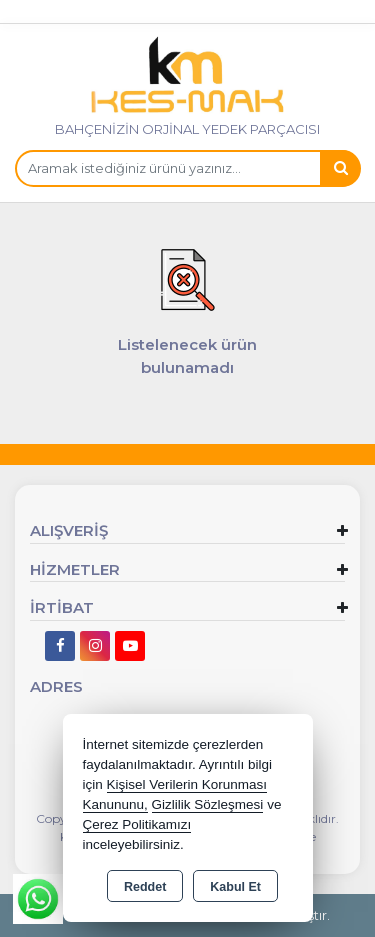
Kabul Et (235, 887)
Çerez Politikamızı (137, 824)
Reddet (145, 887)
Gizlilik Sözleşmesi (208, 804)
